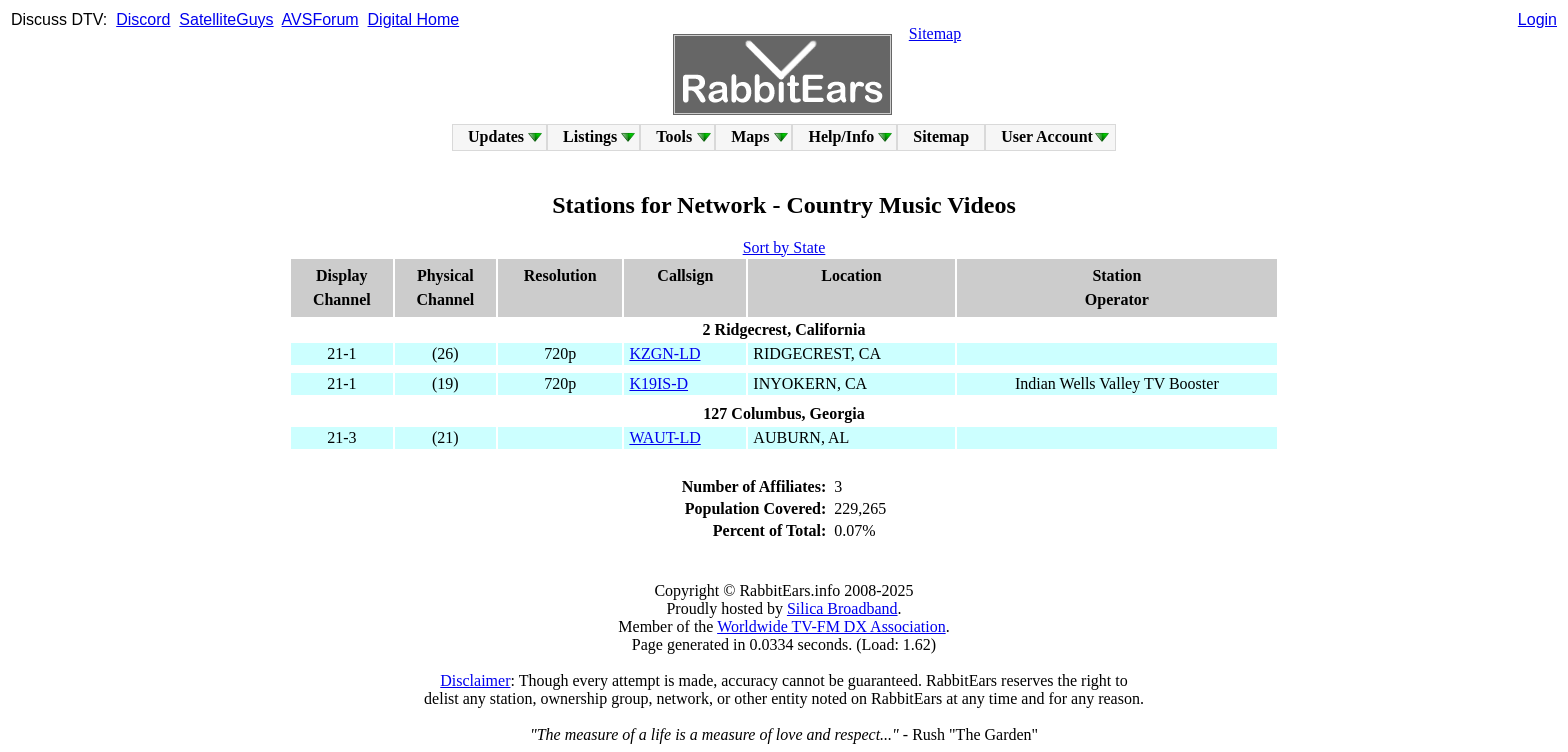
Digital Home (414, 19)
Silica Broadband (842, 608)
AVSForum (320, 19)
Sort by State (784, 247)
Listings (590, 136)
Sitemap (935, 33)
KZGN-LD (664, 353)
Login (1537, 19)
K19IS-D (658, 383)
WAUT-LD (664, 437)
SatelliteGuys (226, 19)
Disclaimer (475, 680)
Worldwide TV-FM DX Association (831, 626)
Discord (143, 19)
